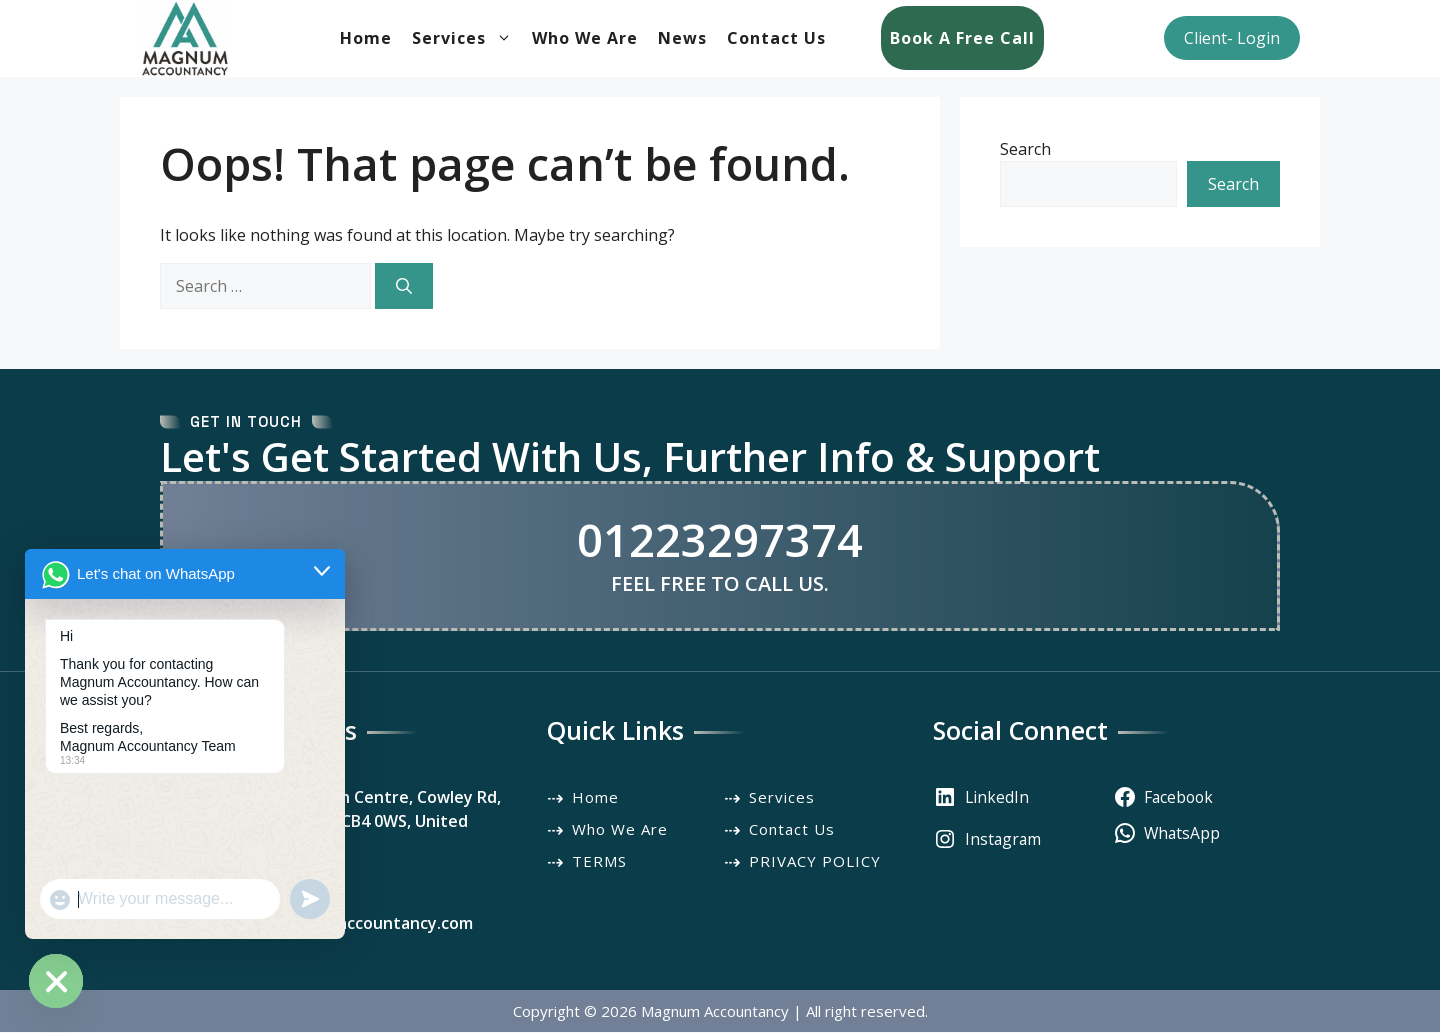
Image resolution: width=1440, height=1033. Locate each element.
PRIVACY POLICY (815, 861)
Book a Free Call (962, 39)
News (682, 39)
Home (366, 39)
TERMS (599, 861)
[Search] (404, 286)
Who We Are (585, 39)
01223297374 (720, 539)
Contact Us (776, 39)
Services (467, 39)
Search (1025, 149)
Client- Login (1232, 39)
